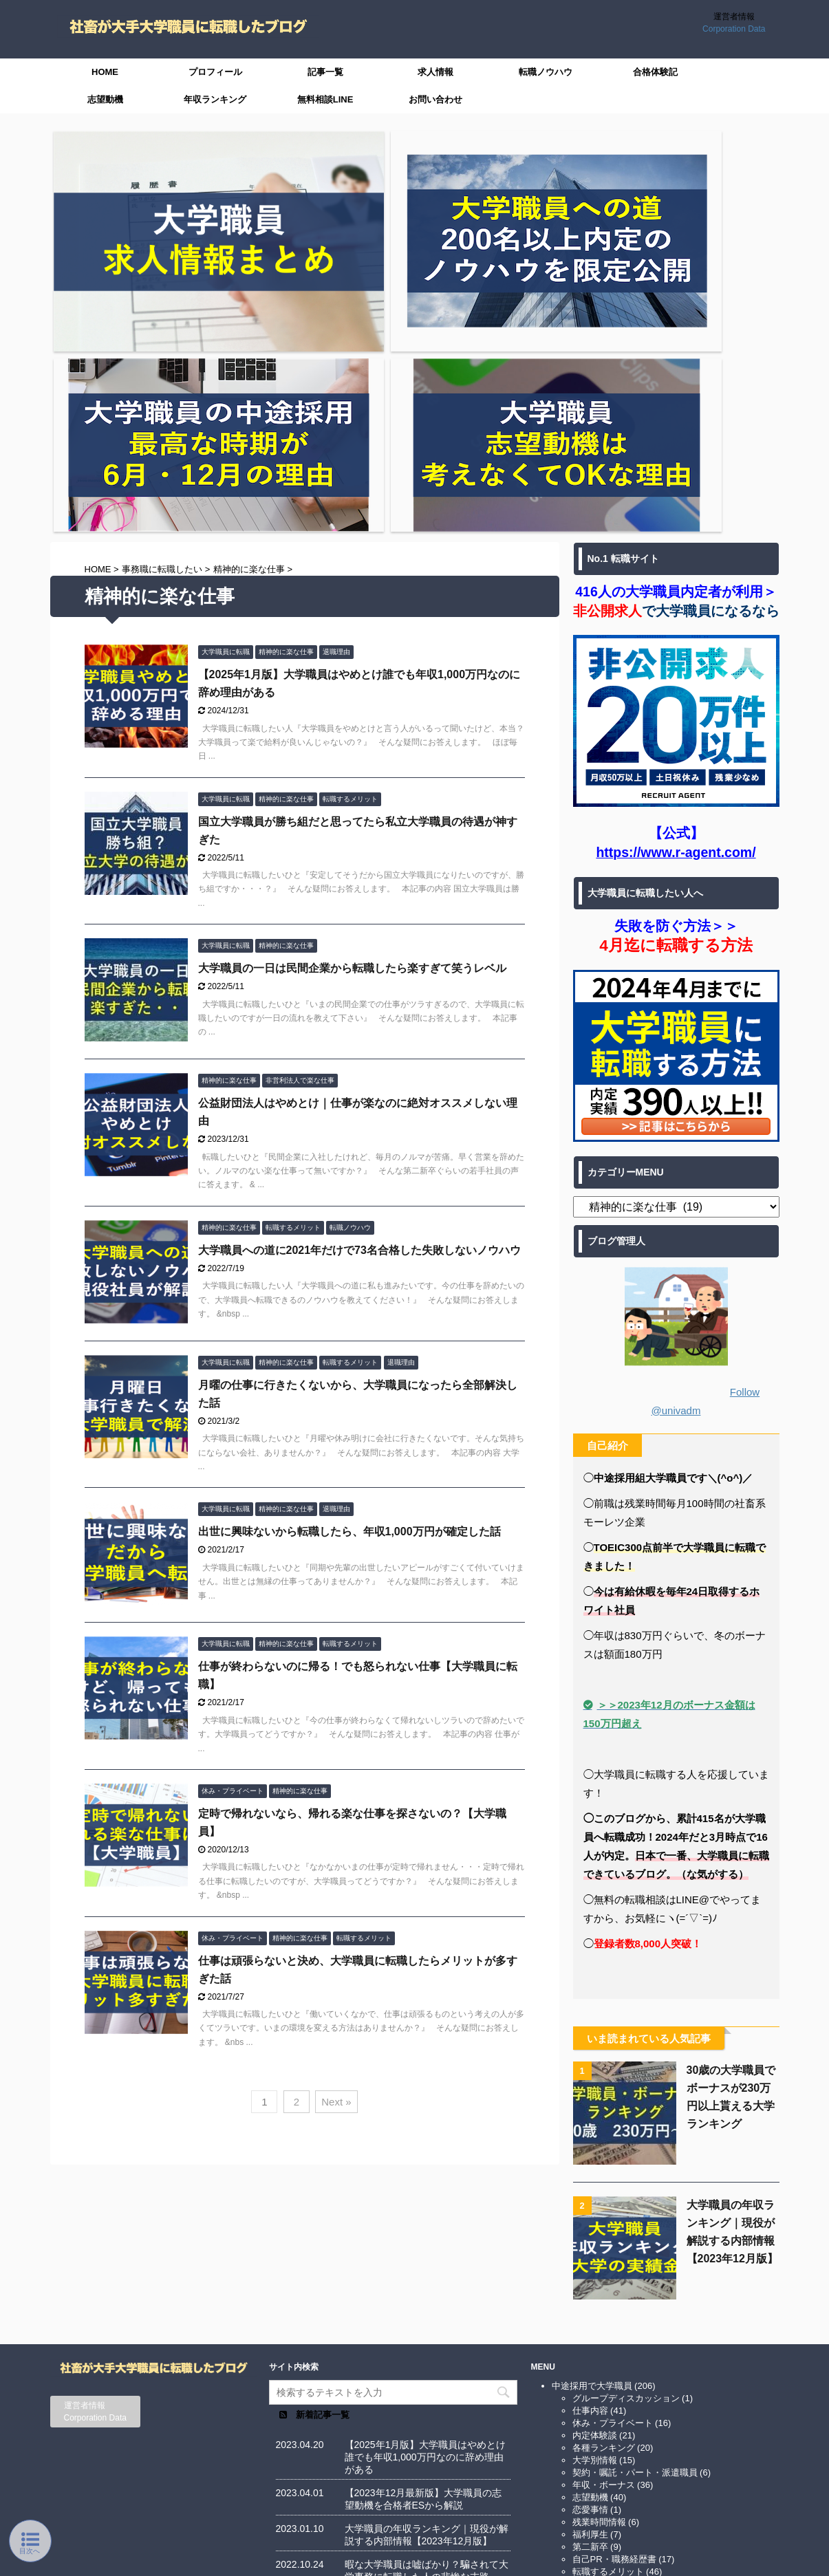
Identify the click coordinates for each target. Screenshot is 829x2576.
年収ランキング (215, 99)
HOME (104, 72)
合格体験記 (655, 72)
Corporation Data (733, 29)
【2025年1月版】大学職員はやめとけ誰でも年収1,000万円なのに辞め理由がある (425, 2180)
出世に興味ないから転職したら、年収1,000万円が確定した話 (349, 1248)
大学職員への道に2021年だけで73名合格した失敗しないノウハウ (359, 966)
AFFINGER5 (580, 2557)
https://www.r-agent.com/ (675, 568)
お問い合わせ (435, 99)
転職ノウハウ (545, 72)
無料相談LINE (325, 99)
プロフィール (215, 72)
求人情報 (435, 72)
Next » (336, 1817)
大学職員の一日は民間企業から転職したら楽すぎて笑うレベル (352, 685)
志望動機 (105, 99)
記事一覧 (325, 72)
